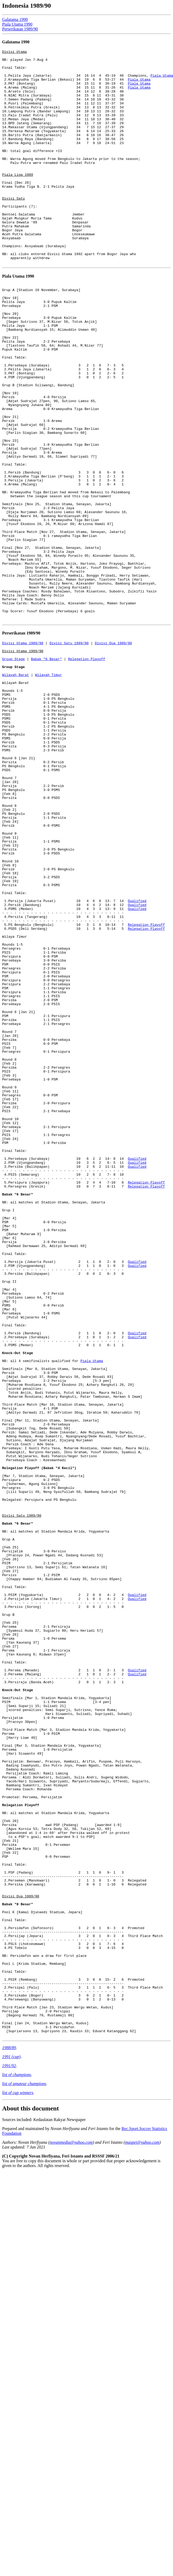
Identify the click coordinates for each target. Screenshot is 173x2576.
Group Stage (13, 773)
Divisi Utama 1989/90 (22, 754)
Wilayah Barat (15, 792)
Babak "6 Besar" (46, 773)
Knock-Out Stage (17, 1605)
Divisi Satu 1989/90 (68, 754)
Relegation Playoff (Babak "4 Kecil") (39, 1743)
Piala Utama (139, 85)
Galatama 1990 (15, 19)
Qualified (137, 1063)
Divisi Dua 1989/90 (113, 754)
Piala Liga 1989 (17, 199)
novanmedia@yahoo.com (71, 2531)
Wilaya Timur (14, 1106)
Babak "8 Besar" (17, 2267)
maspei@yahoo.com (142, 2531)
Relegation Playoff (86, 773)
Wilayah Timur (48, 792)
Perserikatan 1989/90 (20, 29)
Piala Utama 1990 (17, 24)
